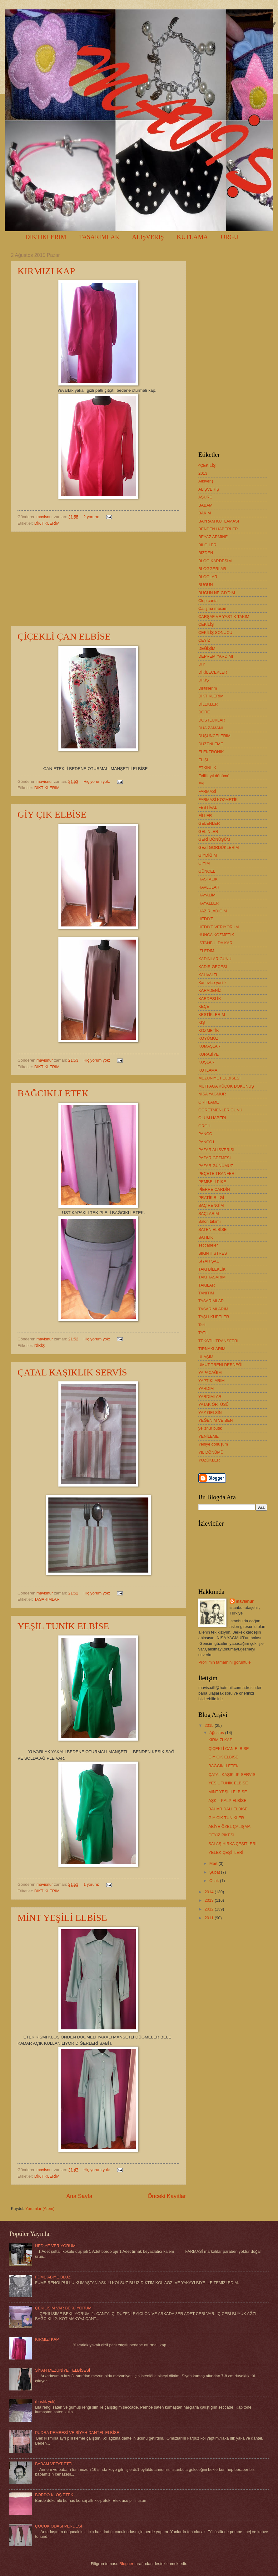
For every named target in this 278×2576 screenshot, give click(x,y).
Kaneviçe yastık (212, 982)
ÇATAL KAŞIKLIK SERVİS (72, 1372)
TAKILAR (206, 1285)
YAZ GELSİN (210, 1412)
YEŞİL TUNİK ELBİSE (63, 1626)
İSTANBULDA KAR (215, 943)
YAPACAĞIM (210, 1372)
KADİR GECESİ (212, 966)
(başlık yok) (45, 2401)
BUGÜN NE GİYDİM (216, 592)
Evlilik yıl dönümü (213, 775)
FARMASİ (207, 791)
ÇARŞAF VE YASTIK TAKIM (223, 616)
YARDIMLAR (209, 1396)
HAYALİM (207, 895)
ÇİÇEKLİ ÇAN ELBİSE (64, 636)
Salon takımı (209, 1221)
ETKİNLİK (207, 767)
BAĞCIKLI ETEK (52, 1093)
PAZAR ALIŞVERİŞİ (216, 1149)
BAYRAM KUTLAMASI (218, 521)
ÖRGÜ (204, 1126)
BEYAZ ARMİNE (213, 536)
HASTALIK (207, 879)
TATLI (203, 1332)
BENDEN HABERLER (218, 529)
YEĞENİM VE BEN (215, 1420)
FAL (202, 783)
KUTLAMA (207, 1070)
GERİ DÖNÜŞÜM (214, 839)
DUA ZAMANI (210, 728)
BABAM (205, 505)
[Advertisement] (98, 579)
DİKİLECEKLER (212, 672)
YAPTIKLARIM (211, 1380)
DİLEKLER (208, 704)
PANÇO (205, 1133)
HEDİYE (205, 918)
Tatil (202, 1325)
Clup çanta (208, 600)
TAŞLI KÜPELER (213, 1316)
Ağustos (217, 1732)
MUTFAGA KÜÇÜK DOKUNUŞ (226, 1086)
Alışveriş (206, 481)
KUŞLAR (206, 1062)
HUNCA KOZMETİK (216, 934)
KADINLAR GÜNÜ (214, 958)
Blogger (126, 2563)
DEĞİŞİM (206, 648)
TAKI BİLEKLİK (212, 1269)
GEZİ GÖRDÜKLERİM (218, 847)
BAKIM (204, 513)
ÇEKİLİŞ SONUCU (215, 632)
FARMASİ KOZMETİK (218, 799)
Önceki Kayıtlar (167, 2196)
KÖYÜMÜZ (208, 1038)
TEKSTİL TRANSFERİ (218, 1341)
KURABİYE (208, 1054)
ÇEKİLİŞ (206, 624)
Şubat (215, 1872)
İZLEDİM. (206, 950)
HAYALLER (208, 903)
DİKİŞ (39, 1345)
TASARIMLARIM (213, 1309)
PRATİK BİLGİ (211, 1197)
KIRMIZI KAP (46, 271)
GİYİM (204, 863)
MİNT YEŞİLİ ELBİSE (62, 1917)
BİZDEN (205, 552)
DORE (204, 712)
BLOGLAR (207, 576)
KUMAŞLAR (209, 1046)
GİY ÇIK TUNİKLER (226, 1817)
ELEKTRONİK (211, 751)
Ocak (214, 1880)
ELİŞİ (203, 759)
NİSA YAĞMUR (212, 1094)
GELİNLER (208, 831)
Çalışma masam (212, 608)
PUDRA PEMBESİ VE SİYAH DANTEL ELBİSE (77, 2432)
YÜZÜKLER (209, 1460)
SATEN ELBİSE (212, 1229)
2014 (210, 1892)
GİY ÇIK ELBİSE (52, 814)
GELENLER (209, 823)
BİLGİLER (207, 545)
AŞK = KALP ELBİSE (227, 1800)
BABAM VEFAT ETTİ (53, 2463)
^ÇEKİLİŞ (207, 465)
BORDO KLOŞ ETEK (54, 2494)
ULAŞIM (205, 1356)
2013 (202, 473)
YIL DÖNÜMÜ (210, 1452)
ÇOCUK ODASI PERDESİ (58, 2526)
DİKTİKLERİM (45, 236)
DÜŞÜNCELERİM (214, 735)
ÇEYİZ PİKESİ (221, 1835)
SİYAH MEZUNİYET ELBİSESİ (62, 2370)
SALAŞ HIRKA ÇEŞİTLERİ (232, 1843)
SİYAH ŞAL (208, 1261)
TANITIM (206, 1293)
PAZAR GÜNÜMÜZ (215, 1165)
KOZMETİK (208, 1030)
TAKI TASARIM (212, 1277)
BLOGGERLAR (212, 568)
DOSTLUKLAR (211, 720)
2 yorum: (91, 516)
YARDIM (206, 1388)
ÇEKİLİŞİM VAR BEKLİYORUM (63, 2308)
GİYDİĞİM (207, 855)
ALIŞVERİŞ (148, 236)
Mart (213, 1863)
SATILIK (205, 1237)
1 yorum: (91, 1884)
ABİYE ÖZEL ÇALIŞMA (229, 1826)
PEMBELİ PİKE (212, 1181)
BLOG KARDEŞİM (215, 561)
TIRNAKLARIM (212, 1348)
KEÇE (203, 1006)
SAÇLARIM (208, 1213)
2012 (210, 1909)
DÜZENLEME (210, 744)
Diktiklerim (207, 688)
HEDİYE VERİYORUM (218, 927)
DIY (201, 664)
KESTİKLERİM (211, 1014)
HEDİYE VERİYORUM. (56, 2245)
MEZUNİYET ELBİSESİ (219, 1078)
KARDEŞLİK (209, 998)
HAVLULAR (208, 887)
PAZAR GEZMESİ (214, 1157)
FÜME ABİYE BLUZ (53, 2277)
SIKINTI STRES (212, 1253)
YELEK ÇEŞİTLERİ (225, 1852)
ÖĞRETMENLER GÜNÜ (220, 1110)
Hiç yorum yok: (97, 781)
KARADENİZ (209, 990)
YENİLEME (208, 1436)
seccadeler (208, 1245)
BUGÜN (205, 584)
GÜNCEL (206, 871)
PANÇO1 (206, 1142)
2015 (210, 1725)
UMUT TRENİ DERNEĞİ (220, 1364)
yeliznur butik (210, 1428)
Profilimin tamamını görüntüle (224, 1662)
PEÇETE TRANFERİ (217, 1173)
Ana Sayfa (79, 2196)
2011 (210, 1917)
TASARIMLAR (99, 236)
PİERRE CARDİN (214, 1189)
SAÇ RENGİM (211, 1205)
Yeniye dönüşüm (213, 1444)
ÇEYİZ (204, 640)
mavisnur (245, 1601)
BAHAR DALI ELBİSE (227, 1809)
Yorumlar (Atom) (39, 2208)
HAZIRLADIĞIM (212, 911)
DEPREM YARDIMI (215, 656)
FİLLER (205, 815)
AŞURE (205, 497)
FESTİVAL (207, 807)
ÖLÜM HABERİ (212, 1117)
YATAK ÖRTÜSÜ (213, 1404)
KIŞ (201, 1022)
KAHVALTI (207, 974)
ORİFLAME (208, 1102)
